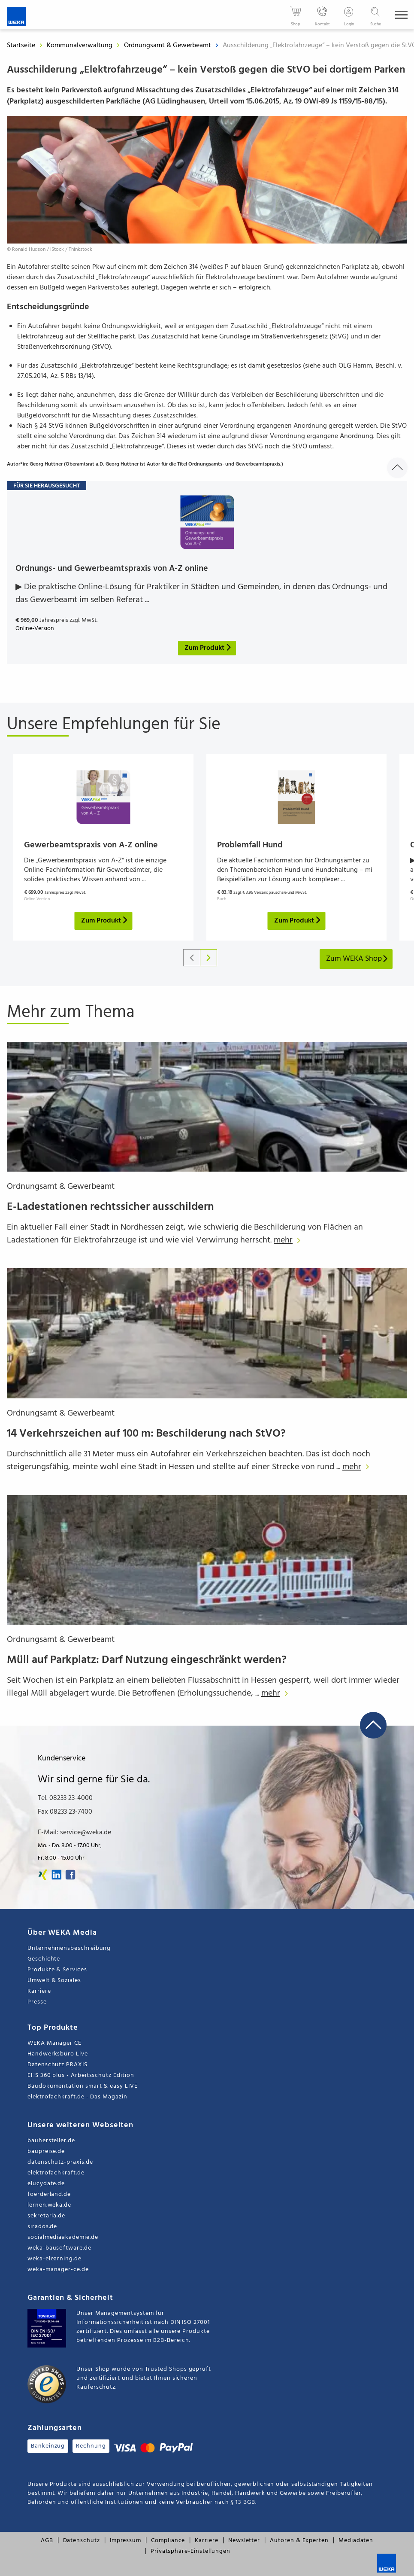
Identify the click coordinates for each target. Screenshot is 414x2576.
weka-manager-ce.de (58, 2269)
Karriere (39, 1991)
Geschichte (43, 1959)
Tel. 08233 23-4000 (65, 1798)
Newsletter (244, 2541)
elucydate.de (46, 2183)
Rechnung (91, 2446)
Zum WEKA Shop (357, 959)
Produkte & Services (57, 1969)
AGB (47, 2541)
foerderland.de (49, 2194)
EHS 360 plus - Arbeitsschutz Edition (80, 2075)
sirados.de (42, 2226)
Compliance (168, 2541)
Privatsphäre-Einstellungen (190, 2551)
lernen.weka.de (49, 2205)
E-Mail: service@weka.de (74, 1832)
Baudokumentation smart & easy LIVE (82, 2086)
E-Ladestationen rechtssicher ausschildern (110, 1207)
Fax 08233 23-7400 (65, 1812)
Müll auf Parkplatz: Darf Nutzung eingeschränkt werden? (147, 1660)
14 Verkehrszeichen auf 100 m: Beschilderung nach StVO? (146, 1434)
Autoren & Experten (299, 2541)
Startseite (21, 45)
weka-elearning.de (54, 2258)
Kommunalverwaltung (80, 45)
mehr (289, 1240)
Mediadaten (355, 2541)
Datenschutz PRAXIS (57, 2064)
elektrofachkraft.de (56, 2172)
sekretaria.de (46, 2215)
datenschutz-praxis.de (60, 2162)
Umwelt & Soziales (54, 1980)
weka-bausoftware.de (59, 2248)
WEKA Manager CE (54, 2043)
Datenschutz (81, 2541)
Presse (37, 2002)
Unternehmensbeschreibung (69, 1948)
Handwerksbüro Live (57, 2053)
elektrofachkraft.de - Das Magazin (77, 2096)
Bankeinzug (48, 2446)
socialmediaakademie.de (62, 2237)
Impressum (125, 2541)
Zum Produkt (105, 920)
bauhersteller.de (51, 2140)
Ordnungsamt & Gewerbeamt (168, 45)
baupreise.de (46, 2151)
